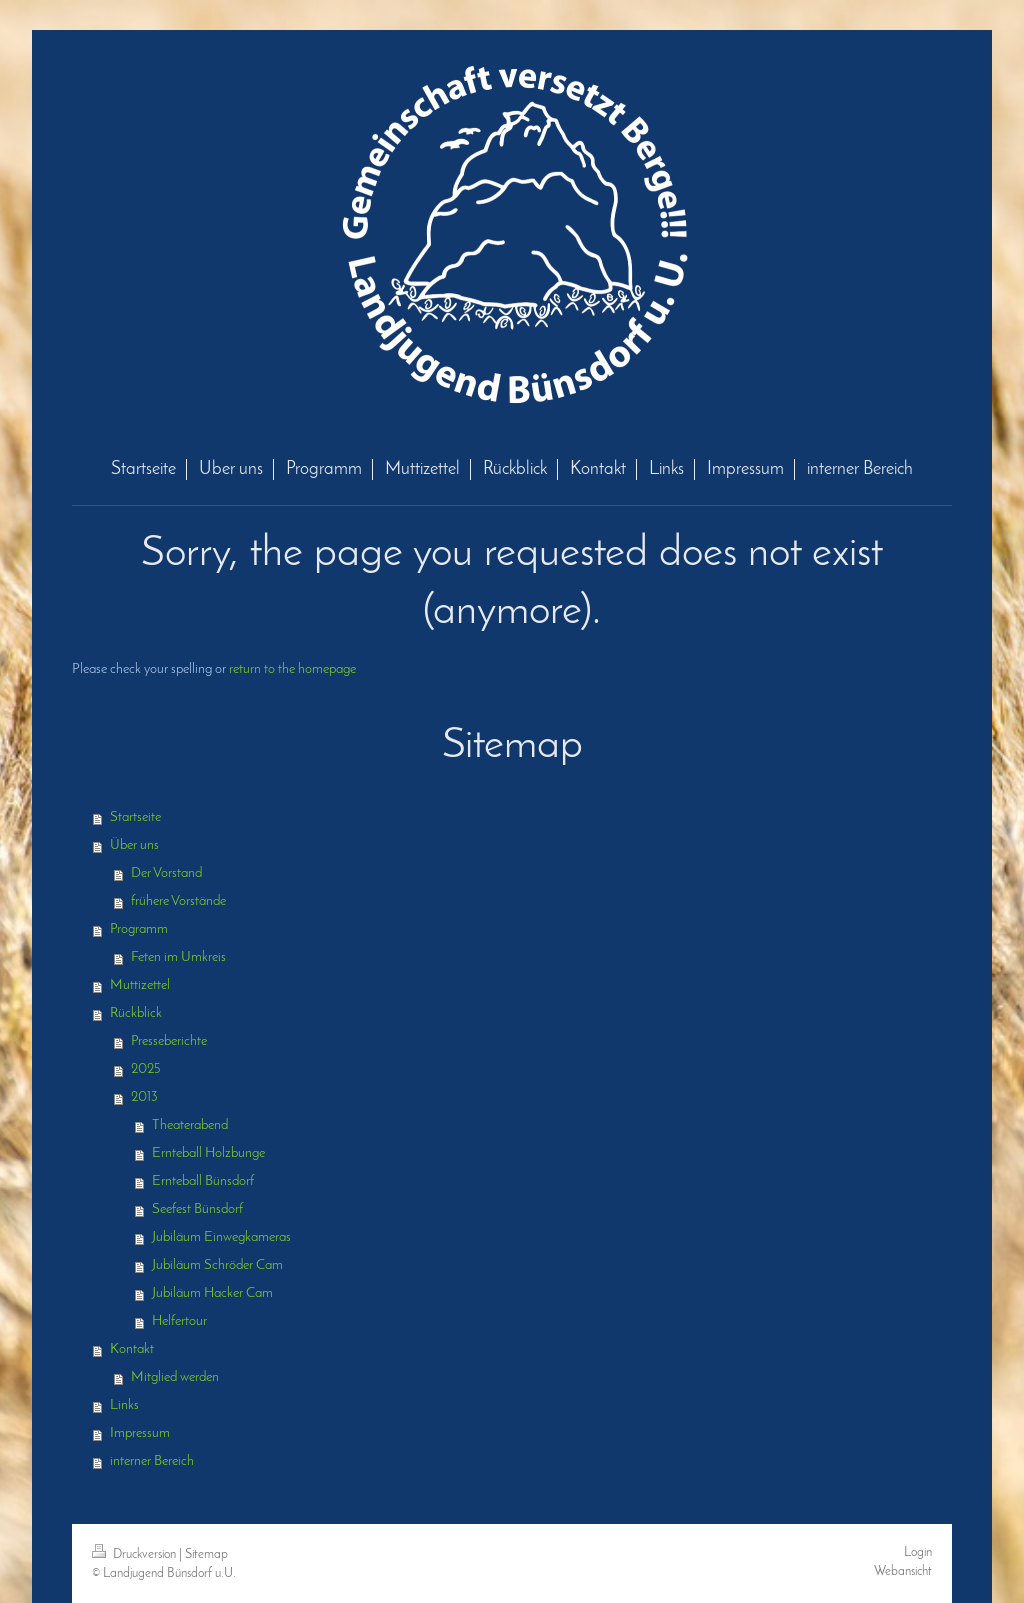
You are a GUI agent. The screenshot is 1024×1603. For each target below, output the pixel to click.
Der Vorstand (166, 873)
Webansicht (903, 1571)
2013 (144, 1097)
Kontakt (132, 1349)
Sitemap (206, 1554)
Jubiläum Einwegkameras (221, 1237)
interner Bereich (152, 1461)
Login (918, 1552)
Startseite (135, 817)
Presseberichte (169, 1041)
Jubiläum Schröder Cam (217, 1265)
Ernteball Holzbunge (208, 1153)
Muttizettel (140, 985)
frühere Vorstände (178, 901)
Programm (139, 929)
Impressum (140, 1433)
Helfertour (179, 1321)
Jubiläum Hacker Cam (212, 1293)
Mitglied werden (175, 1377)
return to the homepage (292, 669)
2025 (146, 1069)
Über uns (134, 845)
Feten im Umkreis (178, 957)
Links (124, 1405)
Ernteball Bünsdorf (203, 1181)
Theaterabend (190, 1125)
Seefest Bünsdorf (197, 1209)
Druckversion (135, 1554)
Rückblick (136, 1013)
